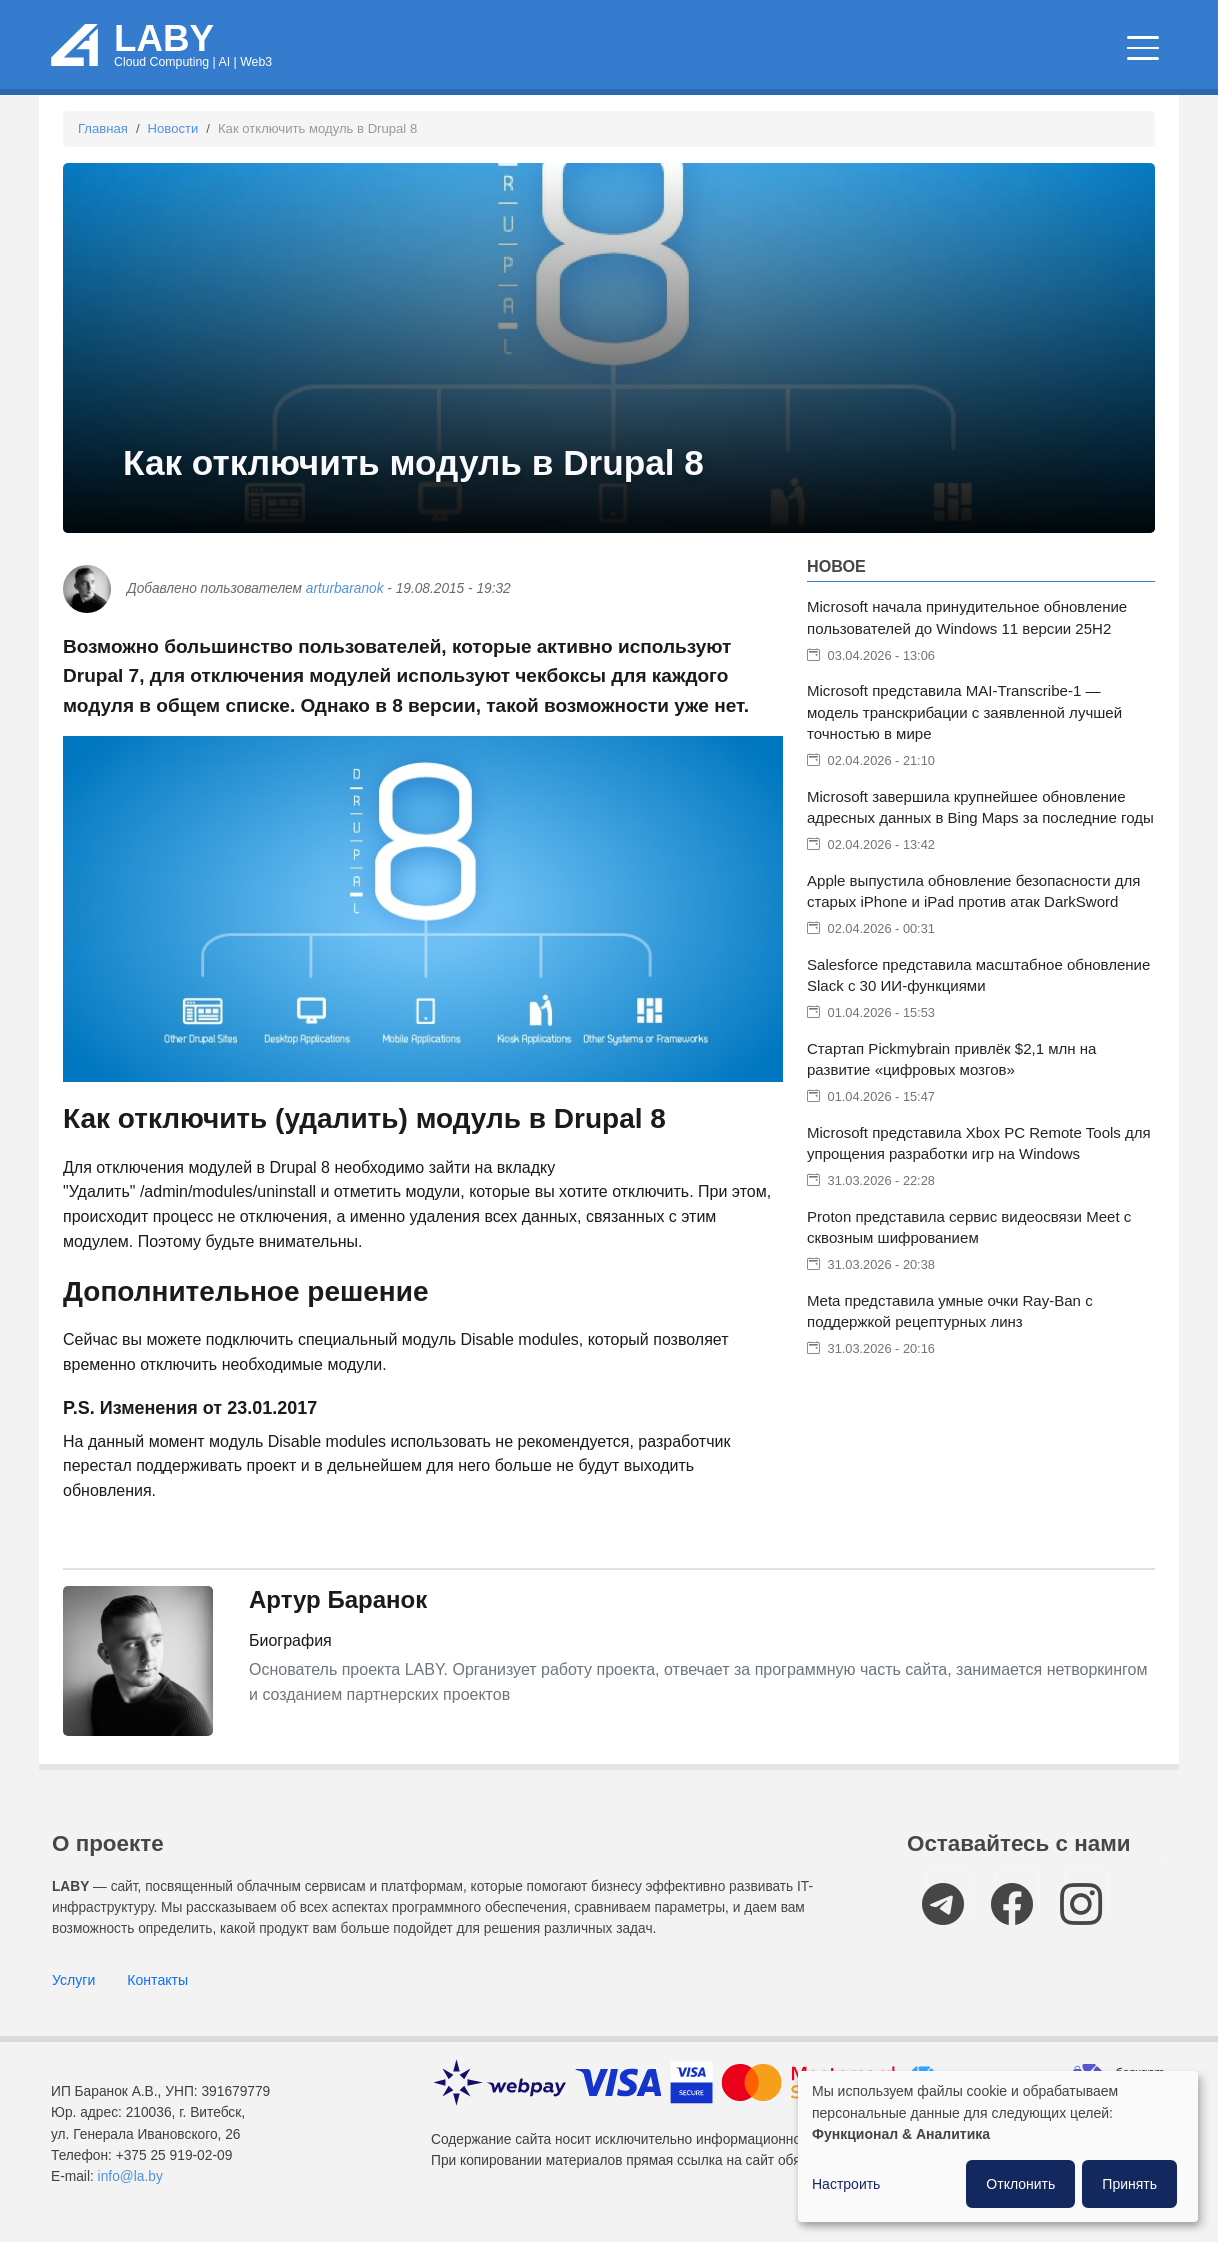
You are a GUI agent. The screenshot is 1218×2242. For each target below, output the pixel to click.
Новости (173, 128)
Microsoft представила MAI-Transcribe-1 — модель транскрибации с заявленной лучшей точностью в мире (964, 711)
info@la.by (130, 2176)
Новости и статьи (729, 49)
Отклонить (1020, 2184)
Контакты (157, 1980)
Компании (1094, 49)
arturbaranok (345, 588)
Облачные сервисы (526, 49)
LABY (164, 38)
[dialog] (998, 2146)
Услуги (73, 1980)
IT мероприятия (931, 49)
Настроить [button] (846, 2184)
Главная (103, 128)
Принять (1129, 2184)
